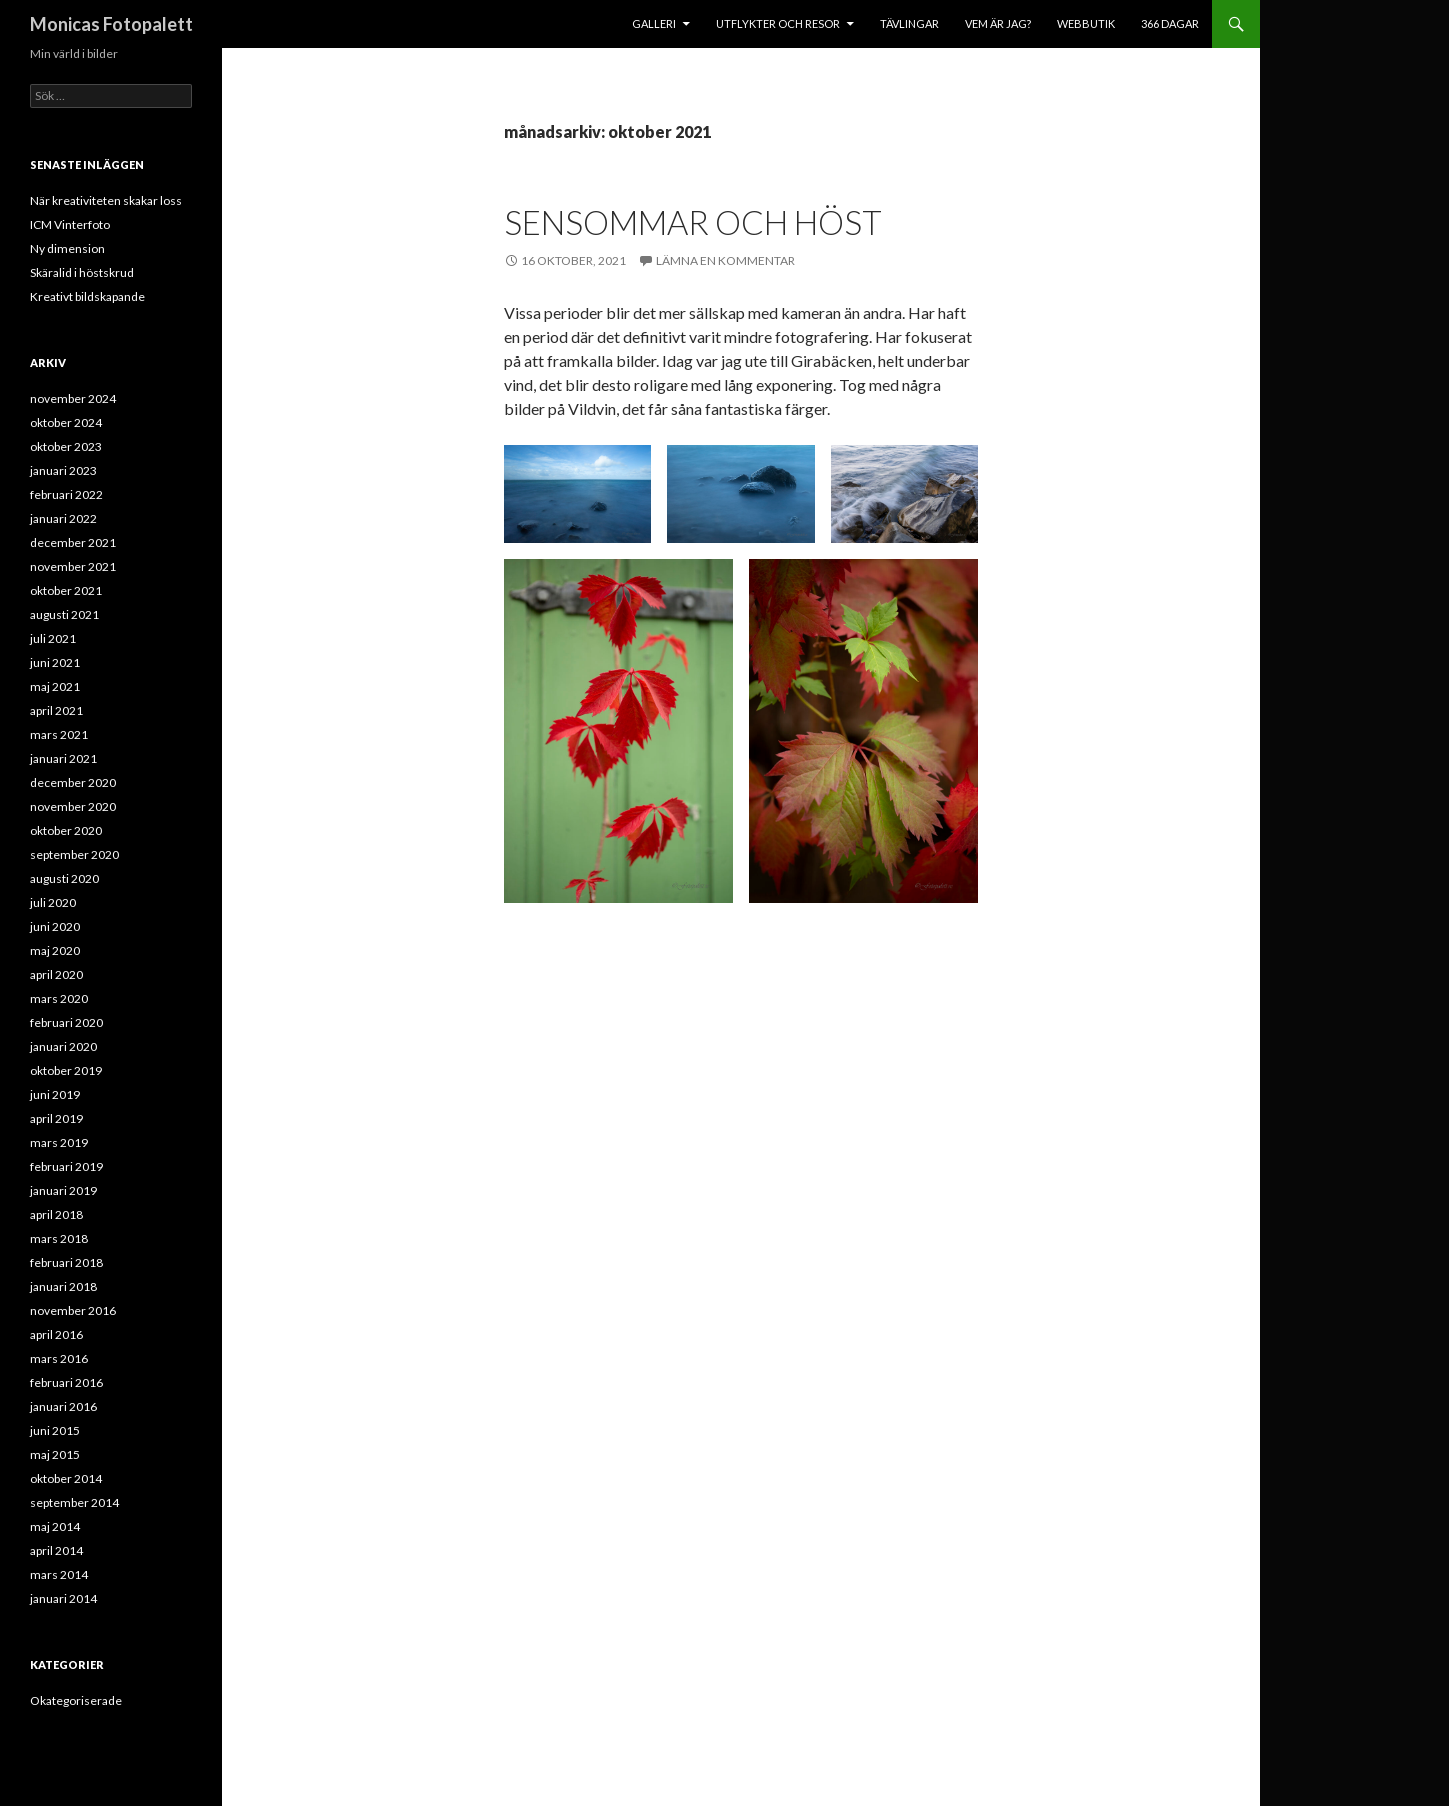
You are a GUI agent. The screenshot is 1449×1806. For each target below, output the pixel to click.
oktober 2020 (66, 830)
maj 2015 (55, 1454)
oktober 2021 (66, 590)
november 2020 (73, 806)
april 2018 (56, 1214)
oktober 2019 (66, 1070)
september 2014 (74, 1502)
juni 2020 (55, 926)
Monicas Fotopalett (111, 24)
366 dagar (1170, 23)
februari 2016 (66, 1382)
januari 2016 (63, 1406)
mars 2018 (59, 1238)
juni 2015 (55, 1430)
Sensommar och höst (693, 222)
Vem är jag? (998, 23)
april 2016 (56, 1334)
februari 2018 (66, 1262)
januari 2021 (63, 758)
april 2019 (56, 1118)
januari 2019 (63, 1190)
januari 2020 (63, 1046)
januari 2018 (63, 1286)
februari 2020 (66, 1022)
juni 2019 (55, 1094)
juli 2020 (53, 902)
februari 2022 (66, 494)
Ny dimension (67, 248)
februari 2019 (66, 1166)
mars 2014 (59, 1574)
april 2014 (56, 1550)
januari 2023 (63, 470)
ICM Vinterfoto (70, 224)
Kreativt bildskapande (87, 296)
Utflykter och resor (778, 23)
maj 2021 (55, 686)
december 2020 (73, 782)
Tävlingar (909, 23)
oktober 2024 (66, 422)
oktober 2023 (66, 446)
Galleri (654, 23)
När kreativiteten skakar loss (106, 200)
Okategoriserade (76, 1700)
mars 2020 (59, 998)
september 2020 (74, 854)
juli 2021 (53, 638)
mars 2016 (59, 1358)
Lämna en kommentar (725, 260)
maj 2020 (55, 950)
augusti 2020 (64, 878)
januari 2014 (63, 1598)
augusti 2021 (64, 614)
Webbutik (1086, 23)
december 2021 (73, 542)
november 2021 (73, 566)
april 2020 (56, 974)
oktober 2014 (66, 1478)
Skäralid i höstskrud (82, 272)
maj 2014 (55, 1526)
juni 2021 (55, 662)
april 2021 (56, 710)
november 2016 (73, 1310)
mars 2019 (59, 1142)
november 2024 (73, 398)
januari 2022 (63, 518)
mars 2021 (59, 734)
